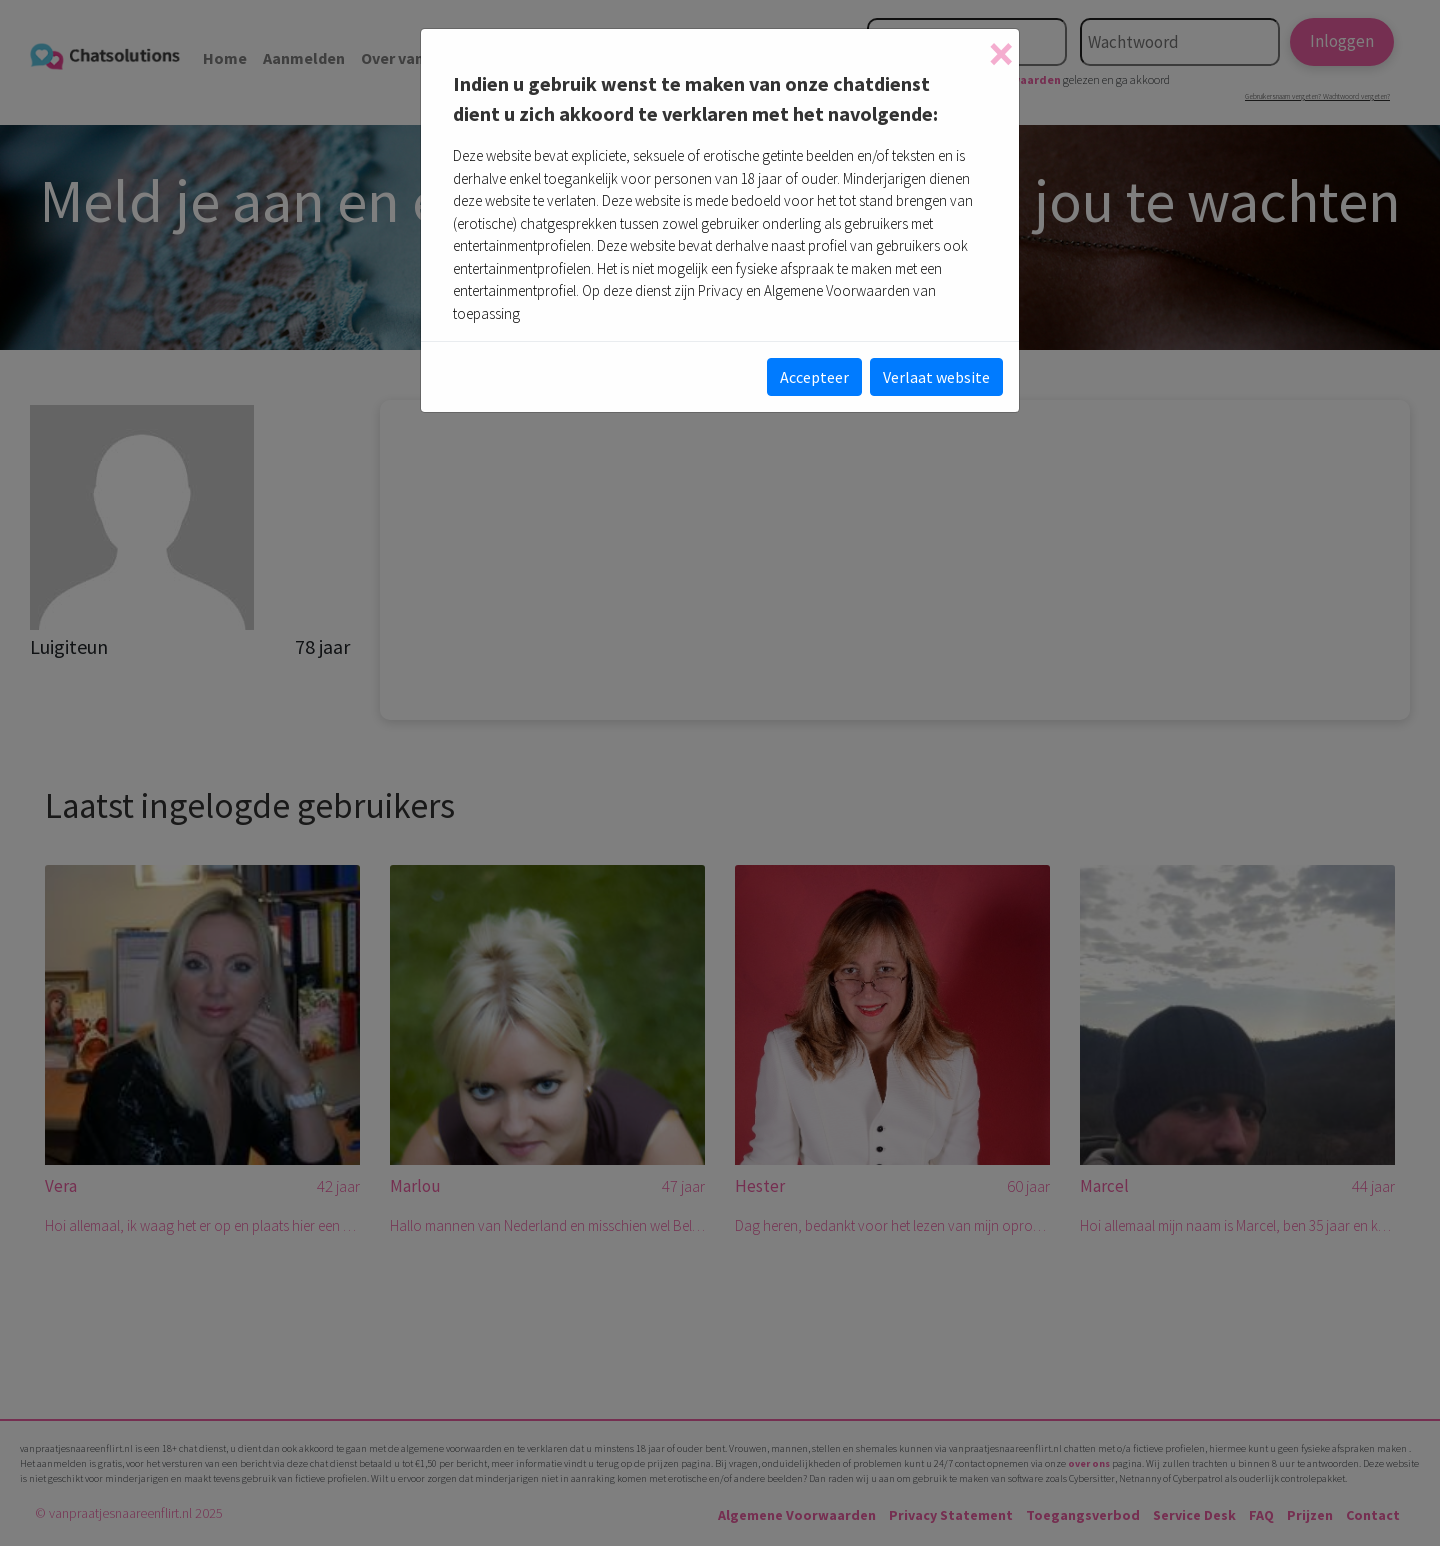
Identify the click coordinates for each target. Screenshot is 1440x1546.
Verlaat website (936, 377)
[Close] (1001, 54)
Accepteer (814, 377)
